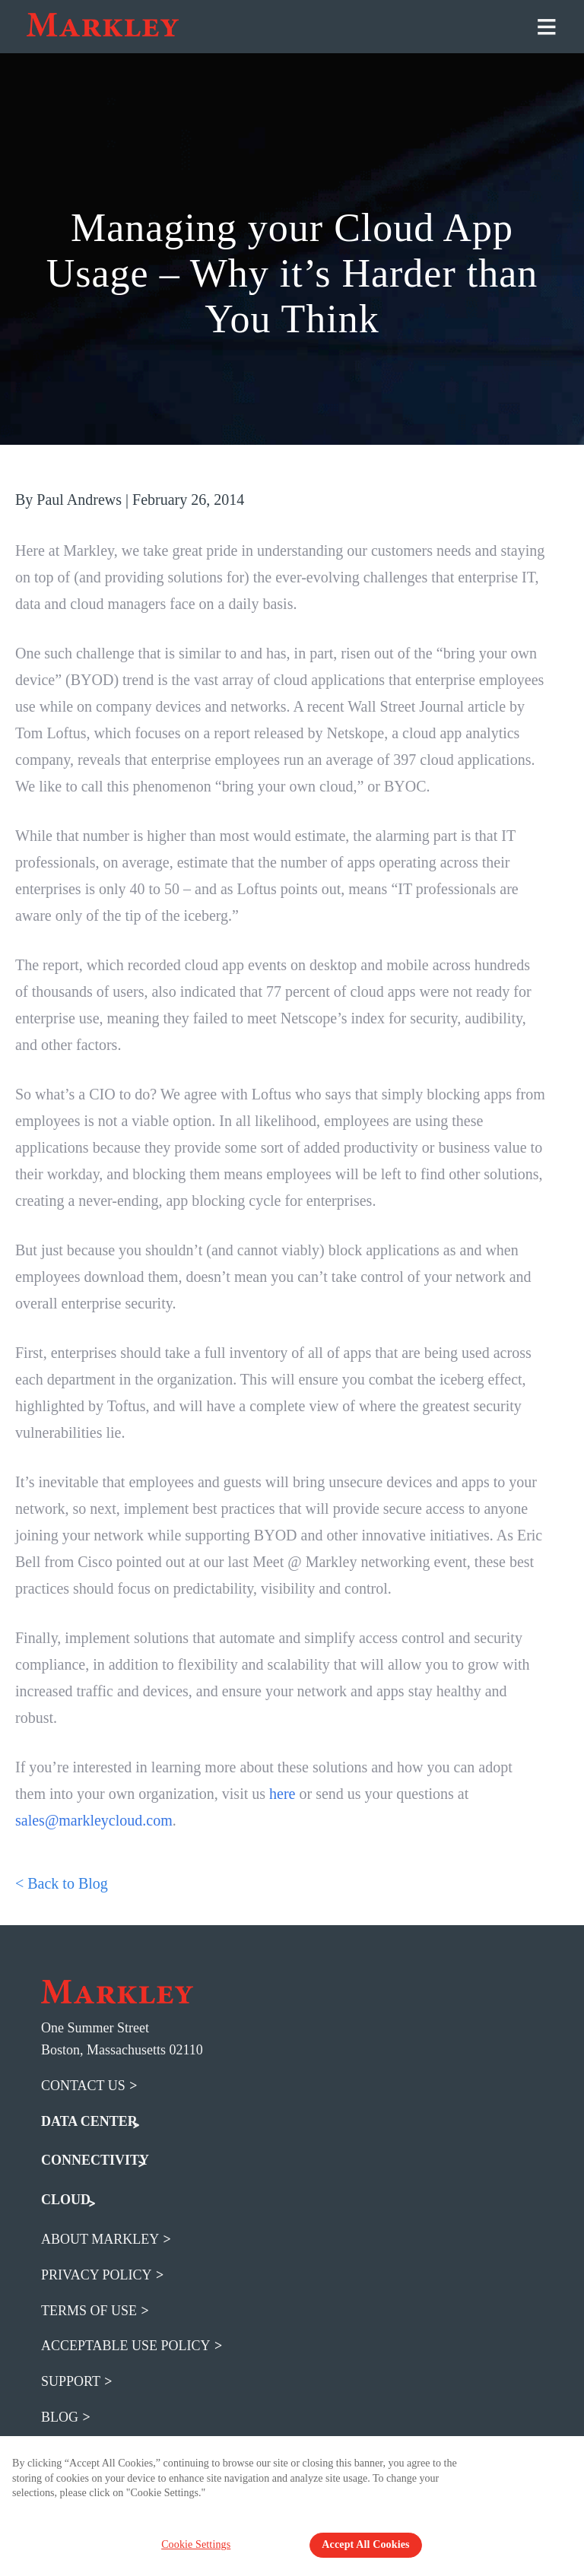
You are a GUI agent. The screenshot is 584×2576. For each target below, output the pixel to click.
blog (59, 2417)
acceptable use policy (126, 2345)
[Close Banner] (563, 2471)
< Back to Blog (61, 1883)
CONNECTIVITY (95, 2160)
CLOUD (65, 2199)
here (282, 1793)
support (70, 2381)
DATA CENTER (89, 2121)
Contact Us (83, 2085)
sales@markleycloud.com (94, 1820)
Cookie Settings (202, 2544)
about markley (100, 2239)
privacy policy (96, 2275)
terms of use (89, 2310)
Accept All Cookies (365, 2544)
